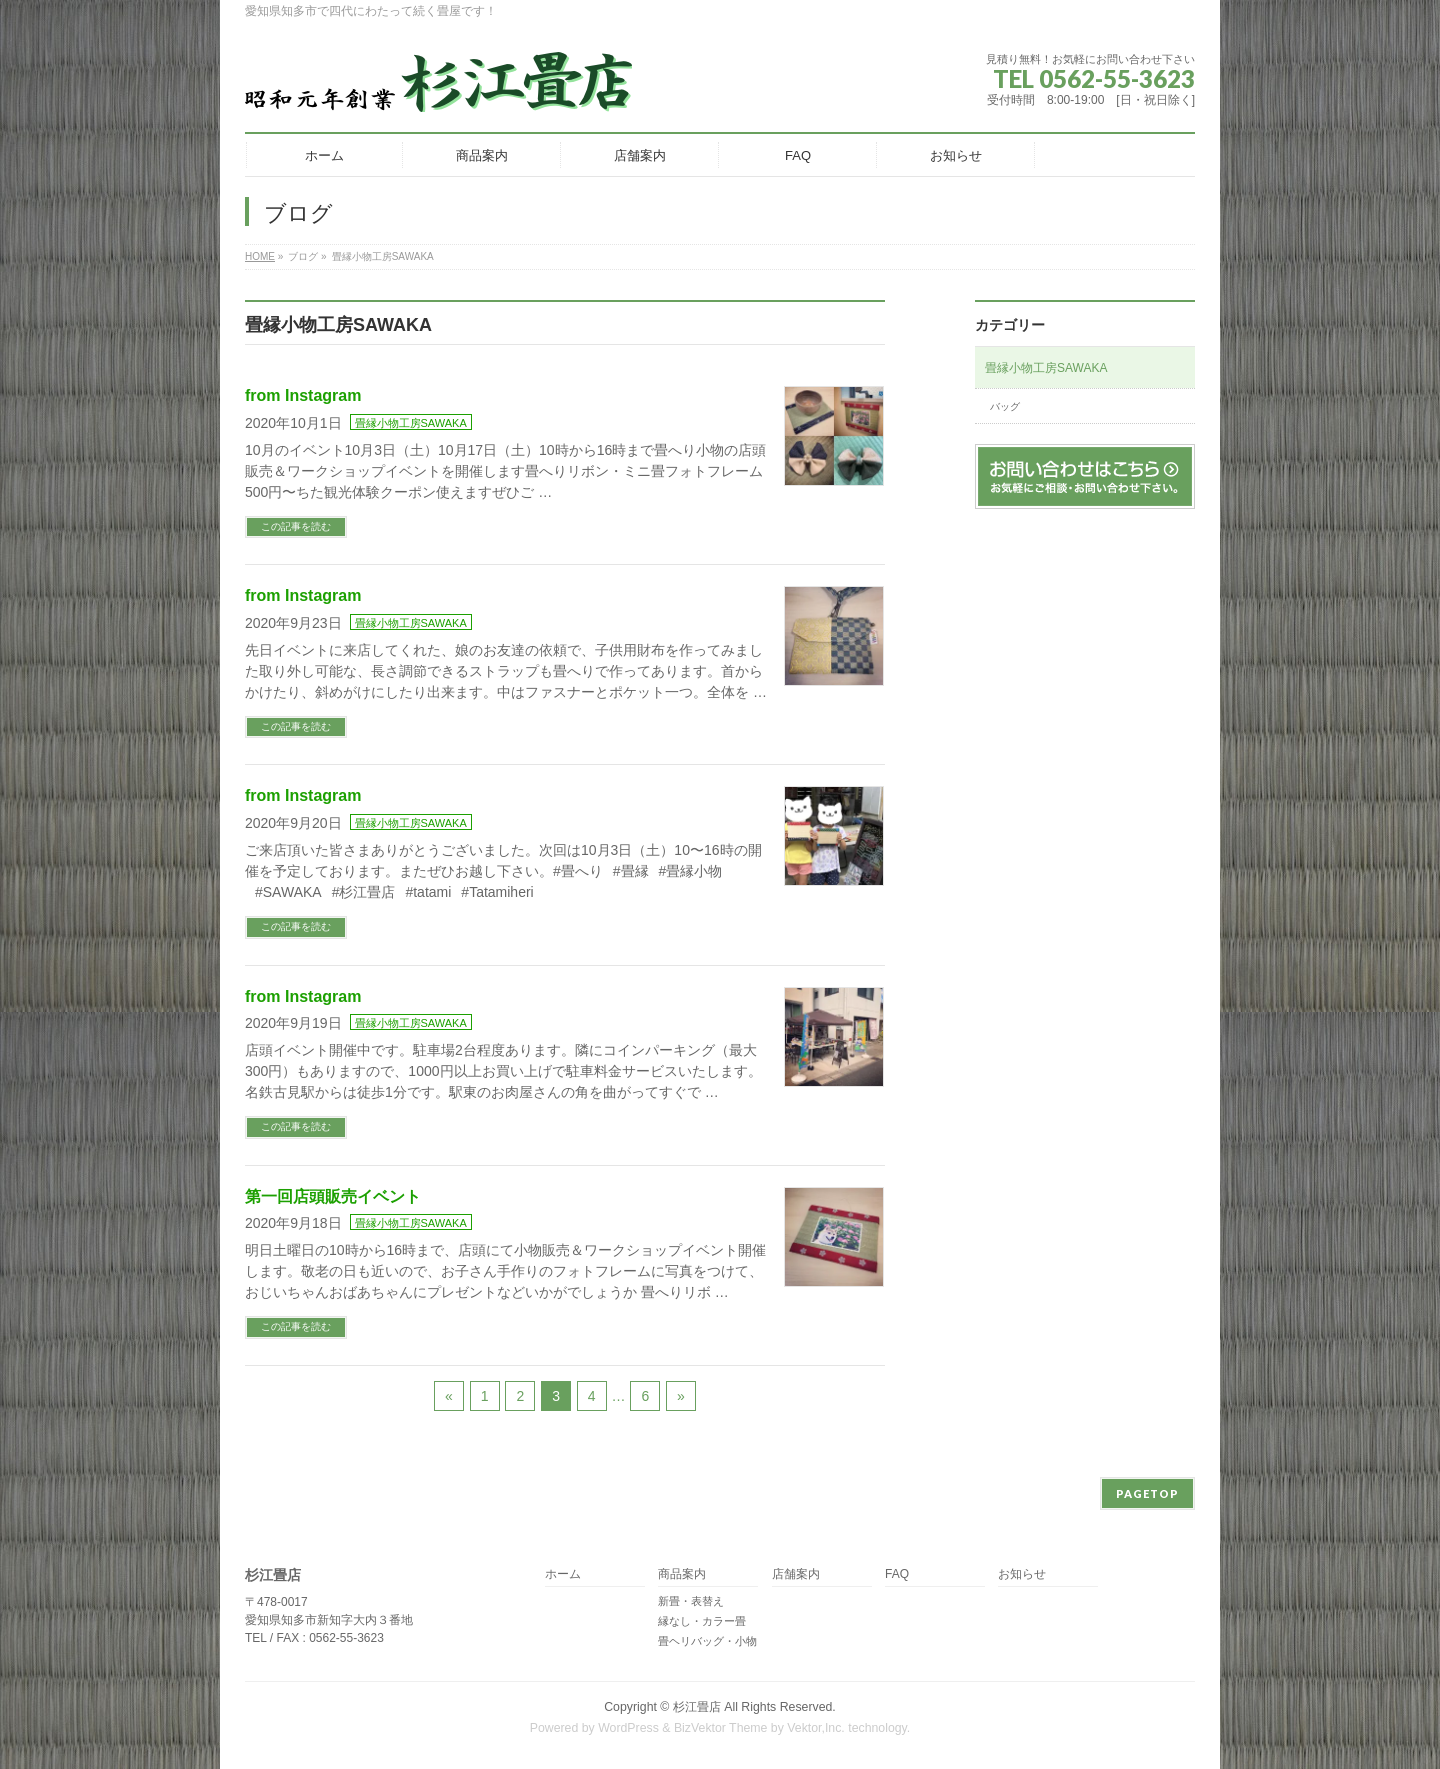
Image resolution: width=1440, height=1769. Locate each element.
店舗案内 (796, 1574)
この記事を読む (296, 526)
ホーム (563, 1574)
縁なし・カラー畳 (702, 1621)
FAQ (897, 1574)
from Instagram (303, 395)
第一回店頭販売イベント (333, 1196)
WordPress (628, 1728)
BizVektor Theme (721, 1728)
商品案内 (682, 1574)
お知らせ (1022, 1574)
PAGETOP (1147, 1493)
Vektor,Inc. (816, 1728)
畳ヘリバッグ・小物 (707, 1641)
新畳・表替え (691, 1601)
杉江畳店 (697, 1707)
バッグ (1005, 406)
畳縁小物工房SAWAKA (411, 423)
